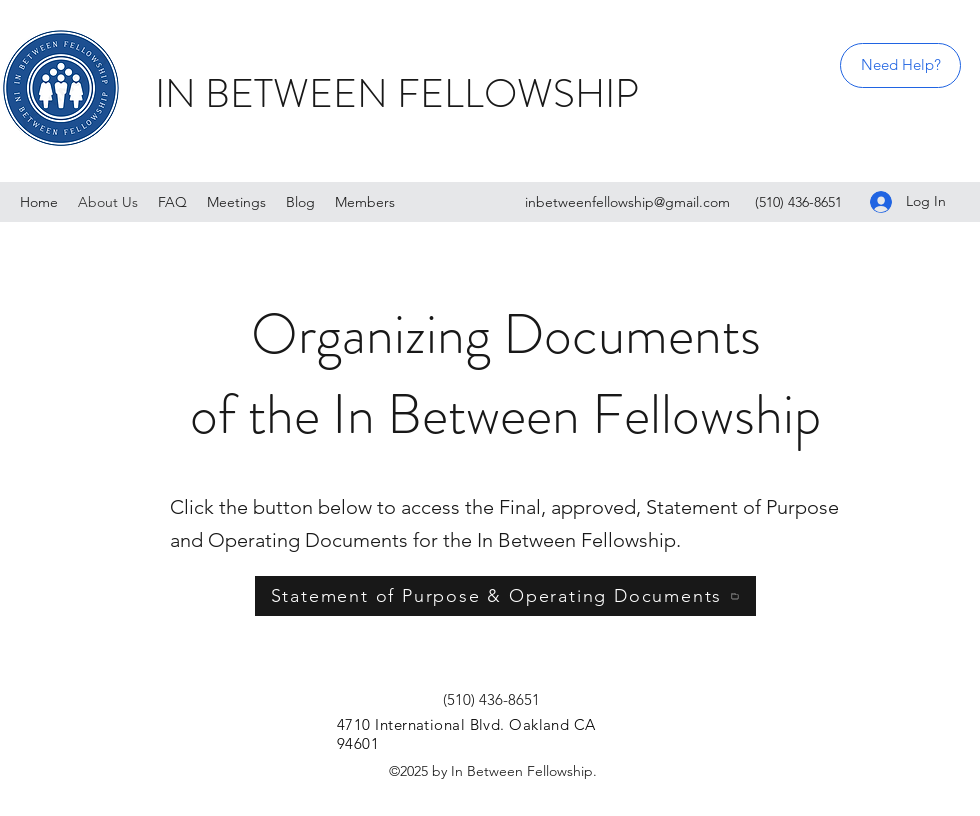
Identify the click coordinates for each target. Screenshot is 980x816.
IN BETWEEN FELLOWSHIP (397, 93)
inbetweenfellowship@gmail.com (627, 202)
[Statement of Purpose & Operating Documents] (505, 596)
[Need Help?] (900, 65)
